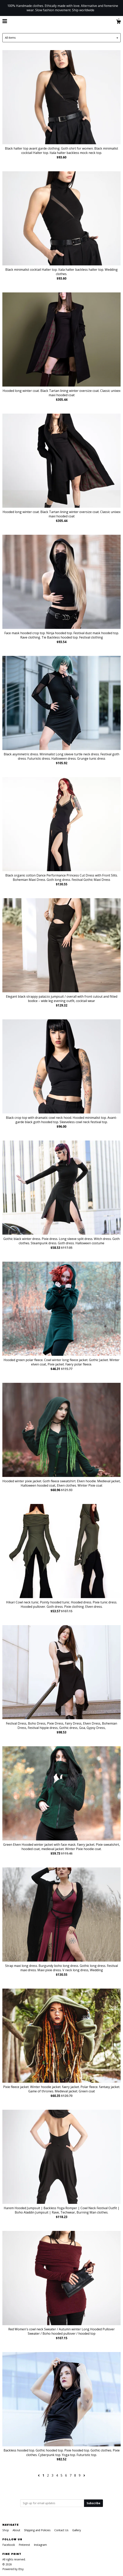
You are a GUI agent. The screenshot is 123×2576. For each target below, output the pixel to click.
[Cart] (118, 22)
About (17, 2530)
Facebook (9, 2545)
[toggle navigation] (4, 21)
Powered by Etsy (13, 2569)
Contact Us (61, 2530)
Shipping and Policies (37, 2530)
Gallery (76, 2530)
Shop (6, 2530)
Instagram (40, 2545)
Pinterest (25, 2545)
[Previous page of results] (39, 2475)
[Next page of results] (84, 2475)
